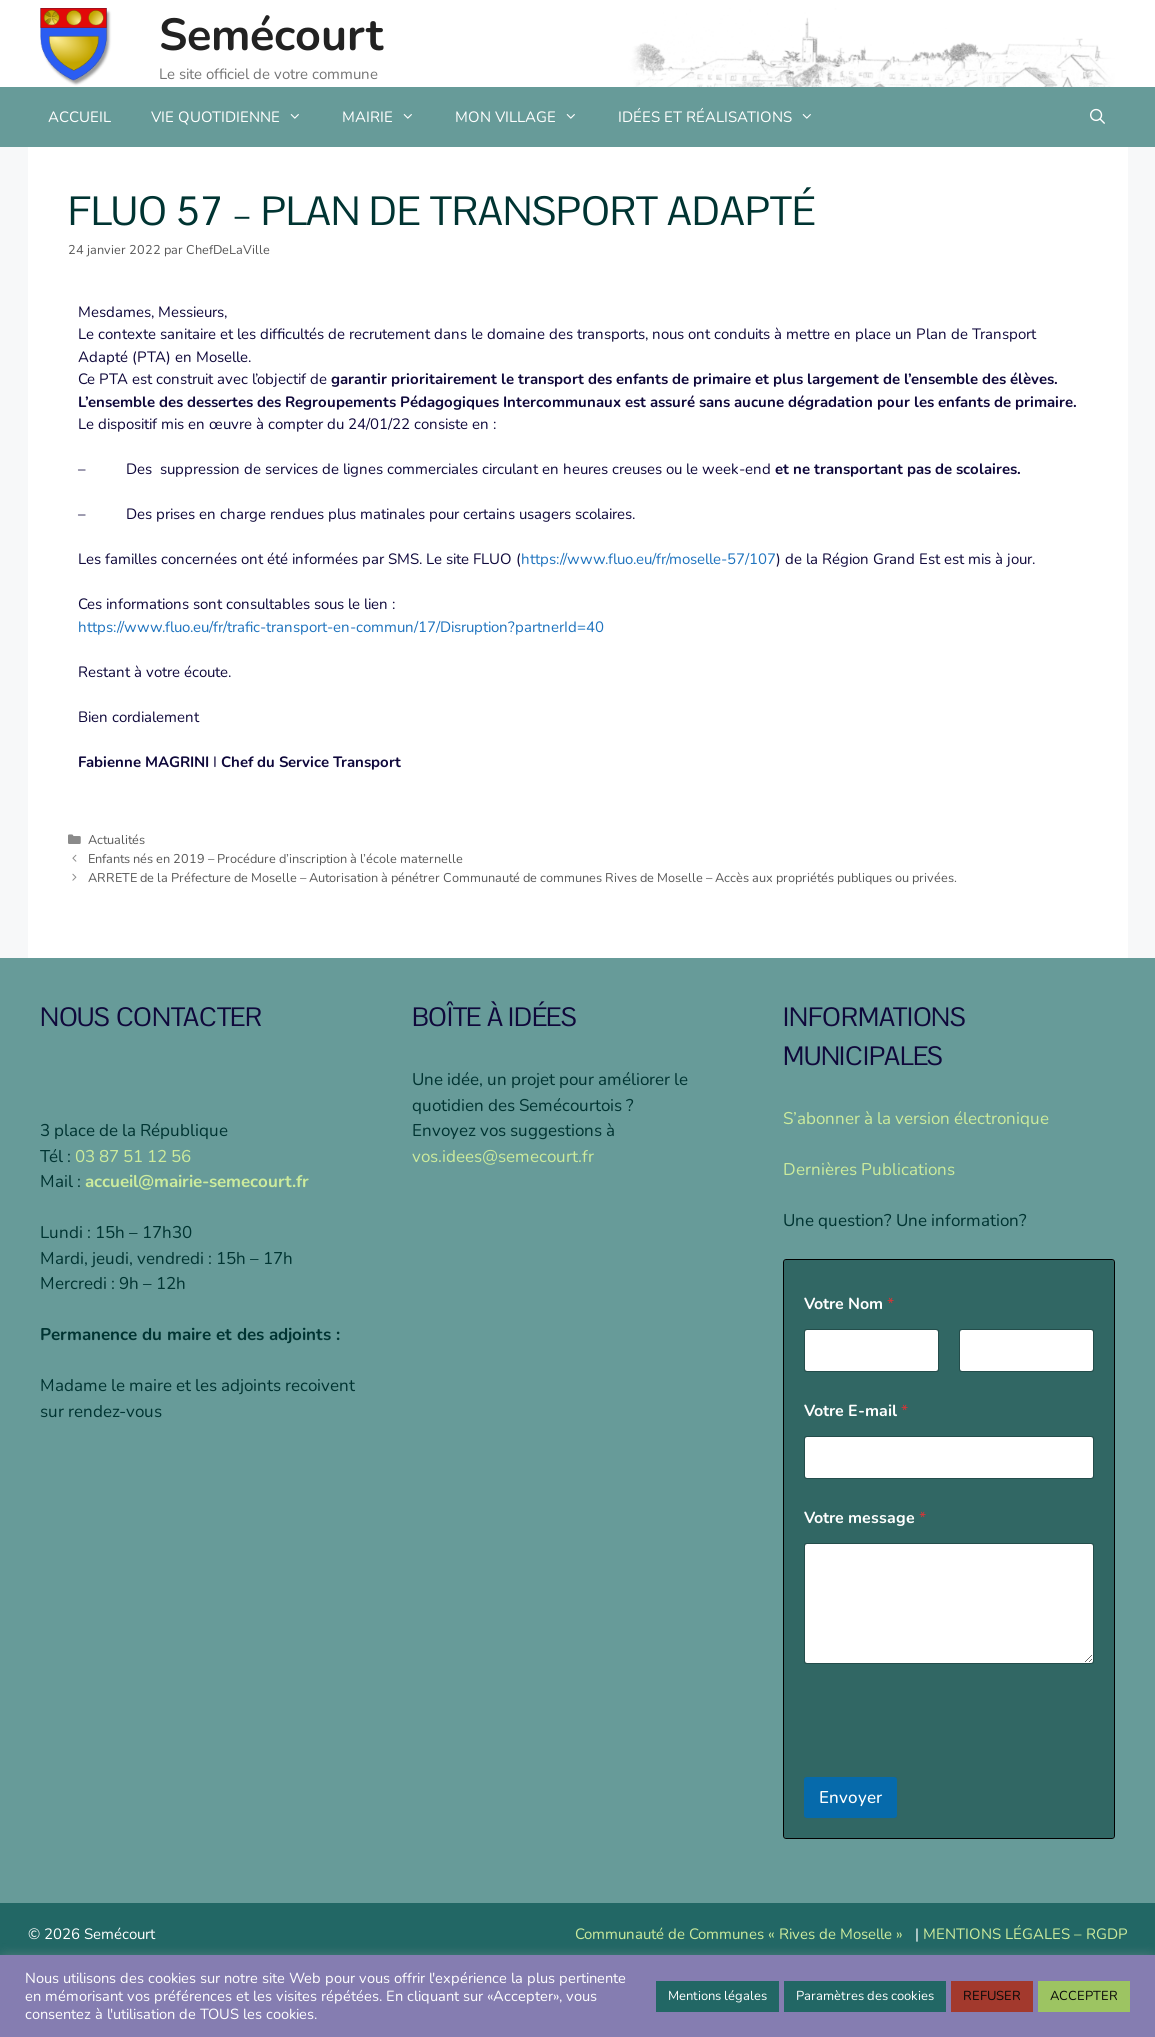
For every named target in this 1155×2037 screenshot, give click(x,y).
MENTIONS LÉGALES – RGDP (1025, 1934)
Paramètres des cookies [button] (865, 1996)
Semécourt (271, 35)
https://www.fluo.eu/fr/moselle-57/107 (648, 559)
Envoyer (850, 1797)
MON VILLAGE (526, 117)
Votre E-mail (856, 1411)
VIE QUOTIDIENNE (236, 117)
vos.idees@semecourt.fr (503, 1156)
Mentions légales (717, 1996)
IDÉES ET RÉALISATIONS (726, 117)
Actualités (116, 840)
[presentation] (956, 1764)
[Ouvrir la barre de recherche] (1097, 117)
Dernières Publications (869, 1169)
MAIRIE (388, 117)
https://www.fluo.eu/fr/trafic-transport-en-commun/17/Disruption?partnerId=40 (341, 627)
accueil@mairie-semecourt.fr (197, 1181)
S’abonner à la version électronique (916, 1118)
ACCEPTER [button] (1084, 1996)
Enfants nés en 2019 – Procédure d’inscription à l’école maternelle (275, 859)
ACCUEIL (79, 117)
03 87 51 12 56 (133, 1156)
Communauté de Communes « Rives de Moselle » (739, 1934)
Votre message (865, 1518)
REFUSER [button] (992, 1996)
